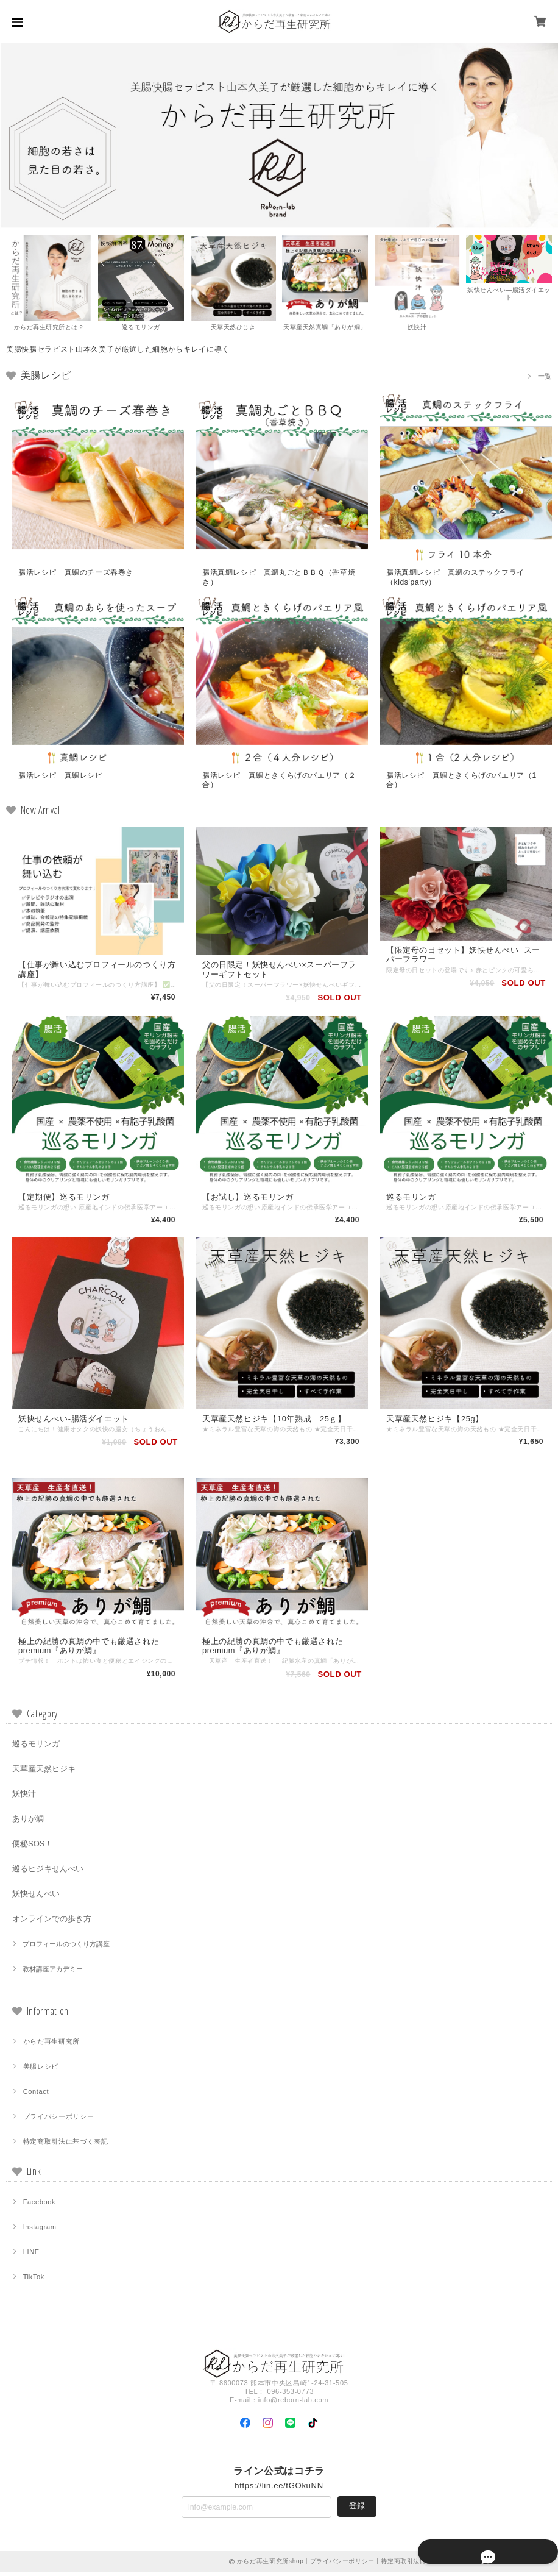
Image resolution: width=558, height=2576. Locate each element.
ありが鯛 (28, 1822)
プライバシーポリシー (58, 2120)
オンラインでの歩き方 (51, 1922)
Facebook (39, 2206)
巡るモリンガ (36, 1747)
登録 (357, 2509)
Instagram (40, 2231)
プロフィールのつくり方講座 (66, 1948)
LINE (31, 2256)
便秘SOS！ (32, 1847)
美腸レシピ (40, 2070)
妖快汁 (24, 1797)
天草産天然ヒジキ (44, 1772)
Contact (36, 2095)
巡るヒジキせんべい (47, 1872)
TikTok (33, 2281)
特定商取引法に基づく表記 (65, 2145)
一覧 (545, 375)
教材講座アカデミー (53, 1973)
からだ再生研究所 (51, 2045)
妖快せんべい (36, 1897)
